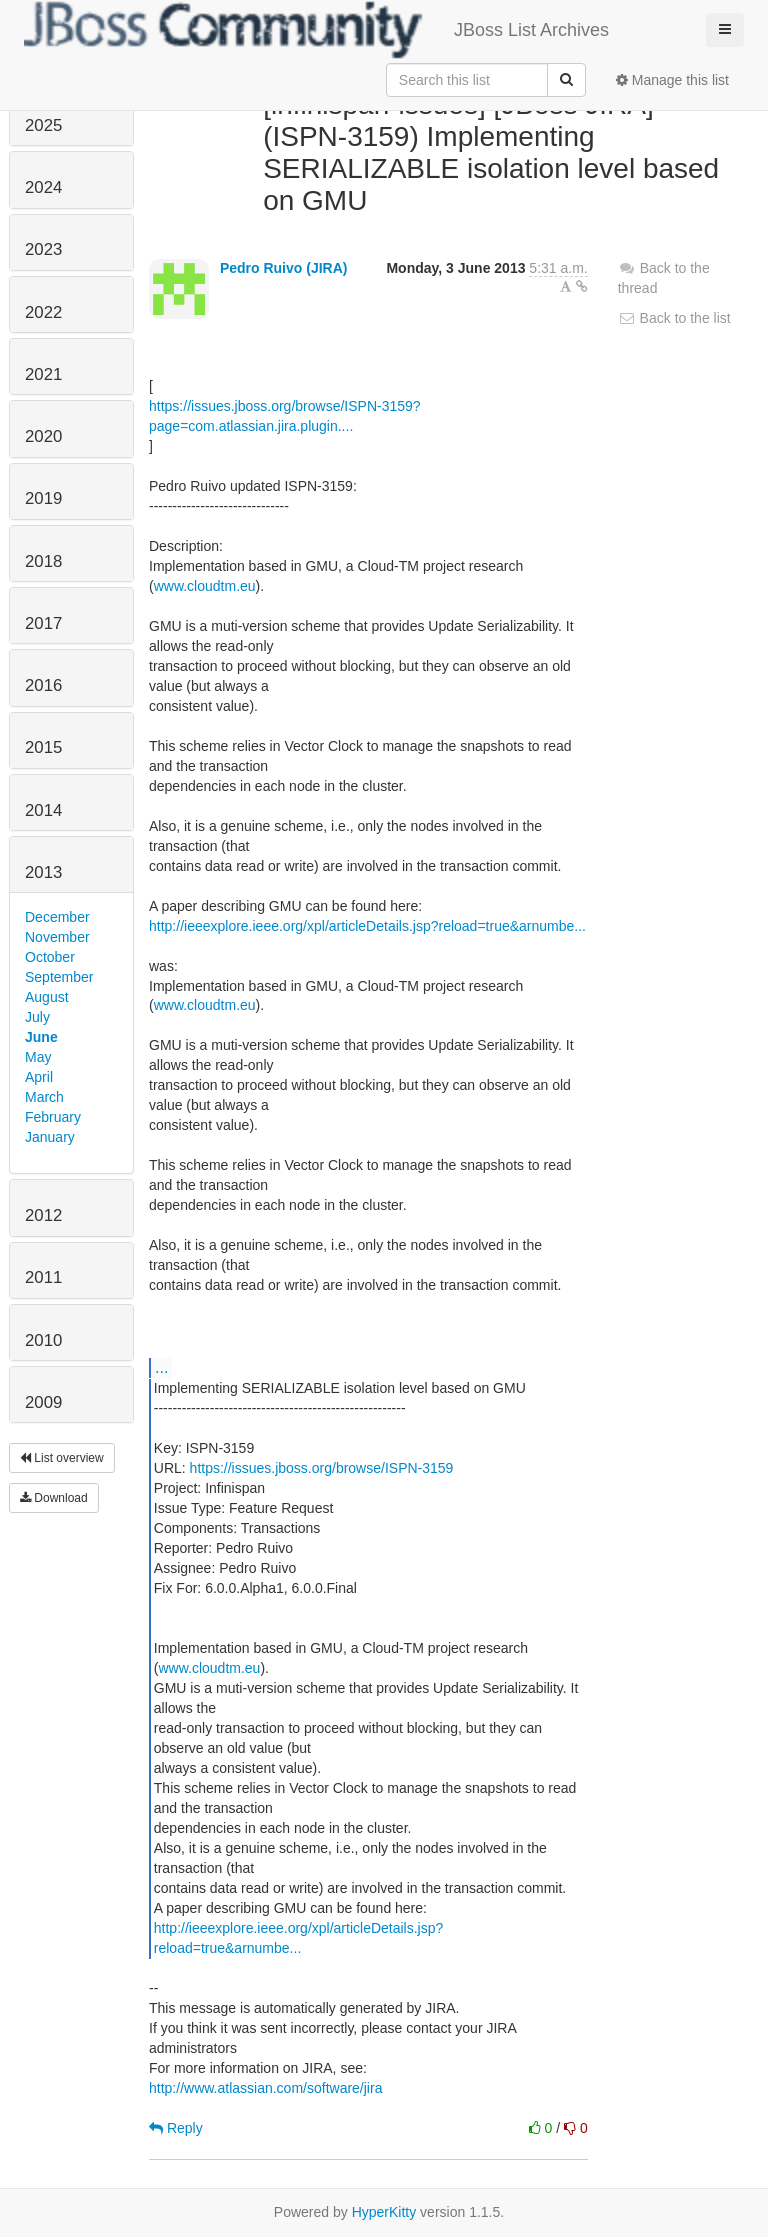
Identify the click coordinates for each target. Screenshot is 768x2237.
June (41, 1037)
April (39, 1077)
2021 (43, 374)
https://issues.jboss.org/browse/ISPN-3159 (322, 1468)
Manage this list (672, 80)
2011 (43, 1277)
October (50, 957)
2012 (43, 1215)
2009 (43, 1402)
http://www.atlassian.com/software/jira (265, 2088)
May (38, 1057)
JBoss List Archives (316, 30)
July (37, 1017)
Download (54, 1498)
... (161, 1367)
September (59, 977)
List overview (62, 1458)
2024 (43, 187)
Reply (176, 2128)
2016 (43, 685)
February (53, 1117)
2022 (43, 312)
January (50, 1137)
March (44, 1097)
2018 (43, 561)
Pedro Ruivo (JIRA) (284, 268)
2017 (43, 623)
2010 (43, 1340)
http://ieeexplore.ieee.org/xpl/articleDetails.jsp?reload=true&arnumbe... (367, 926)
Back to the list (674, 318)
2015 (43, 747)
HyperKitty (384, 2212)
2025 (43, 125)
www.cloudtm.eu (205, 586)
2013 (43, 872)
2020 (43, 436)
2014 (43, 810)
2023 (43, 249)
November (57, 937)
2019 (43, 498)
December (57, 917)
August (47, 997)
